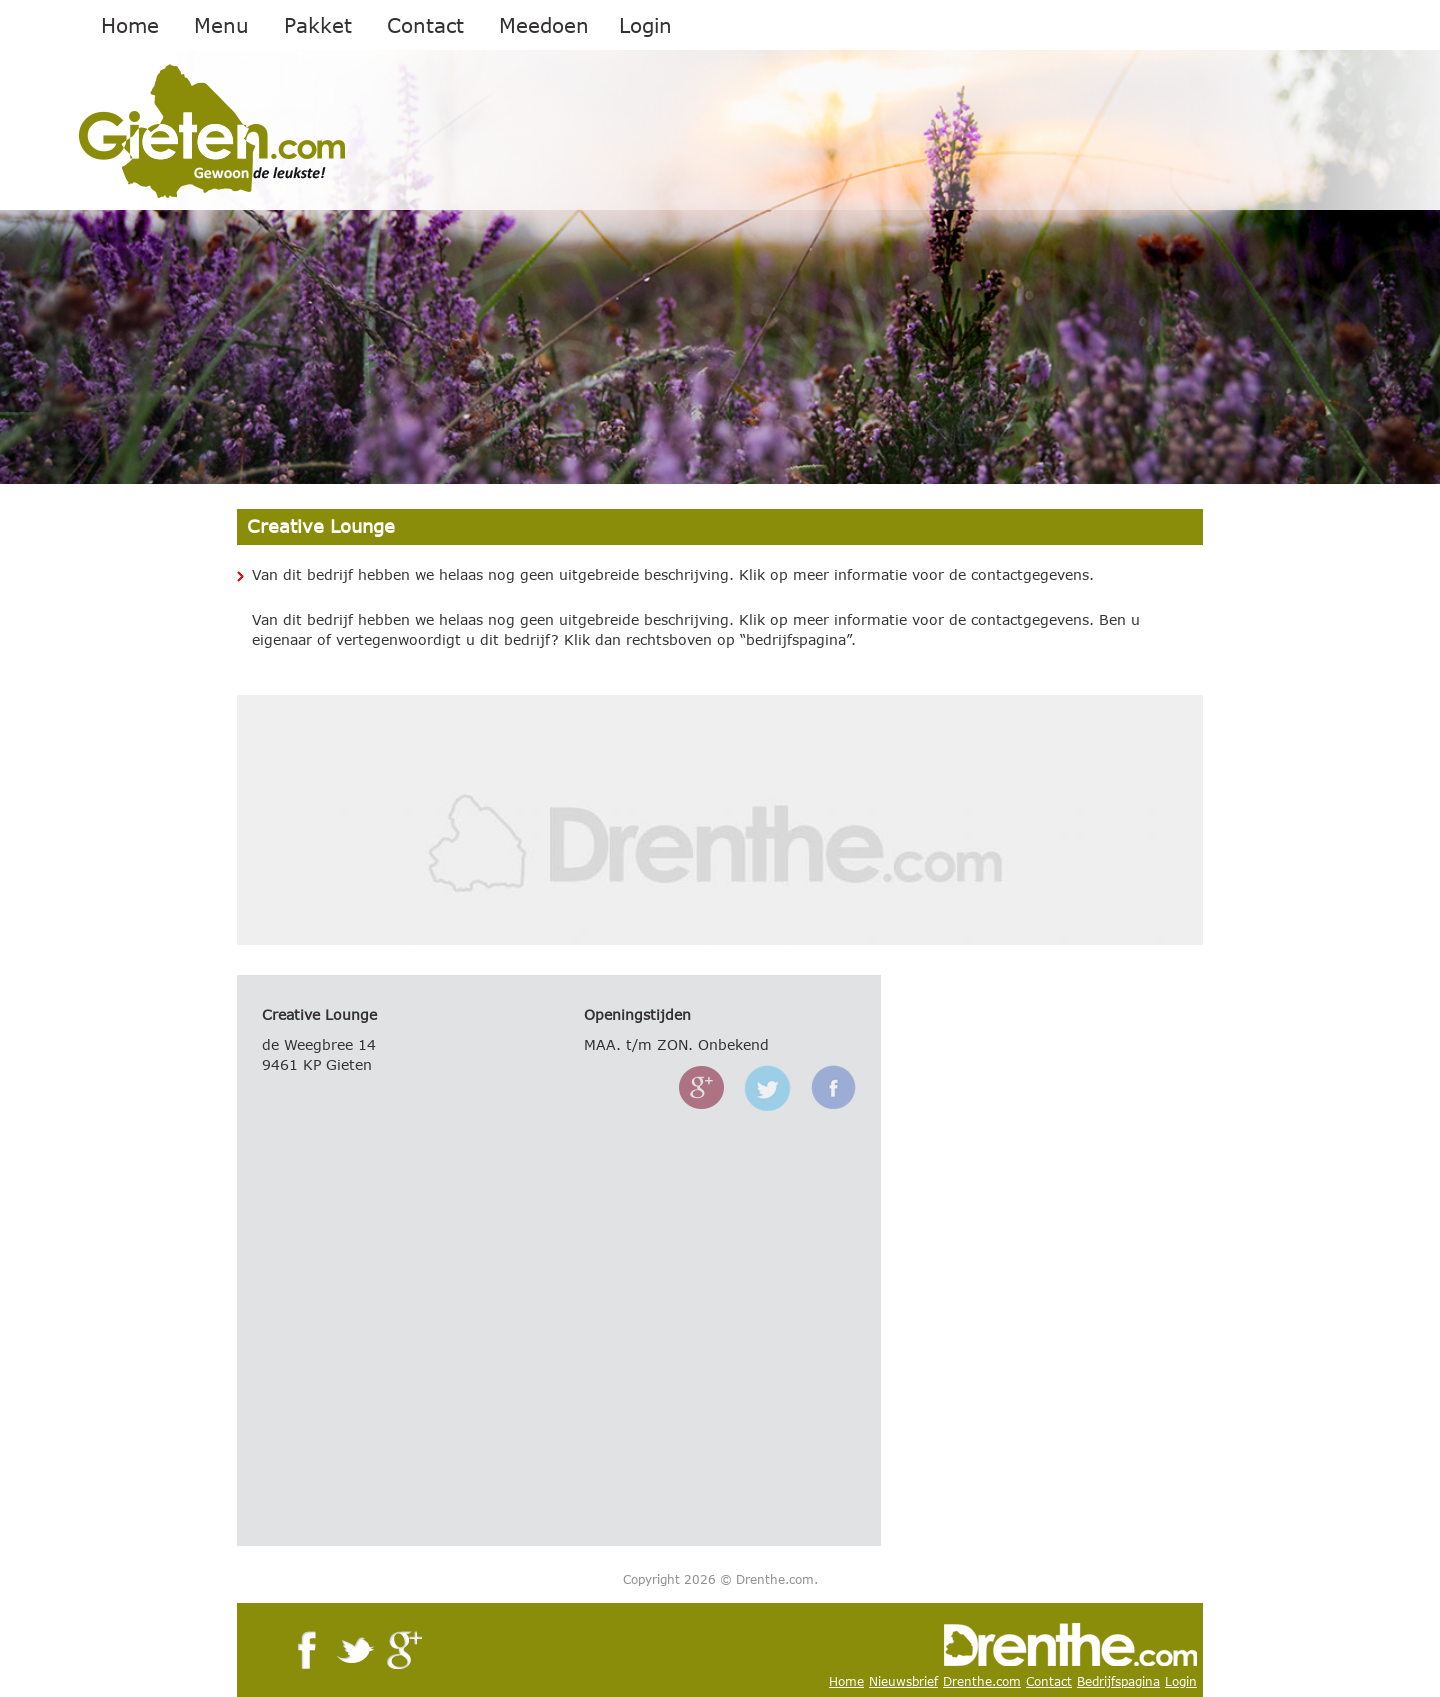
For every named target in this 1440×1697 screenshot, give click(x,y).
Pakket (318, 25)
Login (645, 25)
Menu (221, 25)
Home (130, 25)
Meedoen (544, 25)
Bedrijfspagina (1118, 1681)
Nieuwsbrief (903, 1681)
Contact (425, 25)
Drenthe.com (982, 1681)
